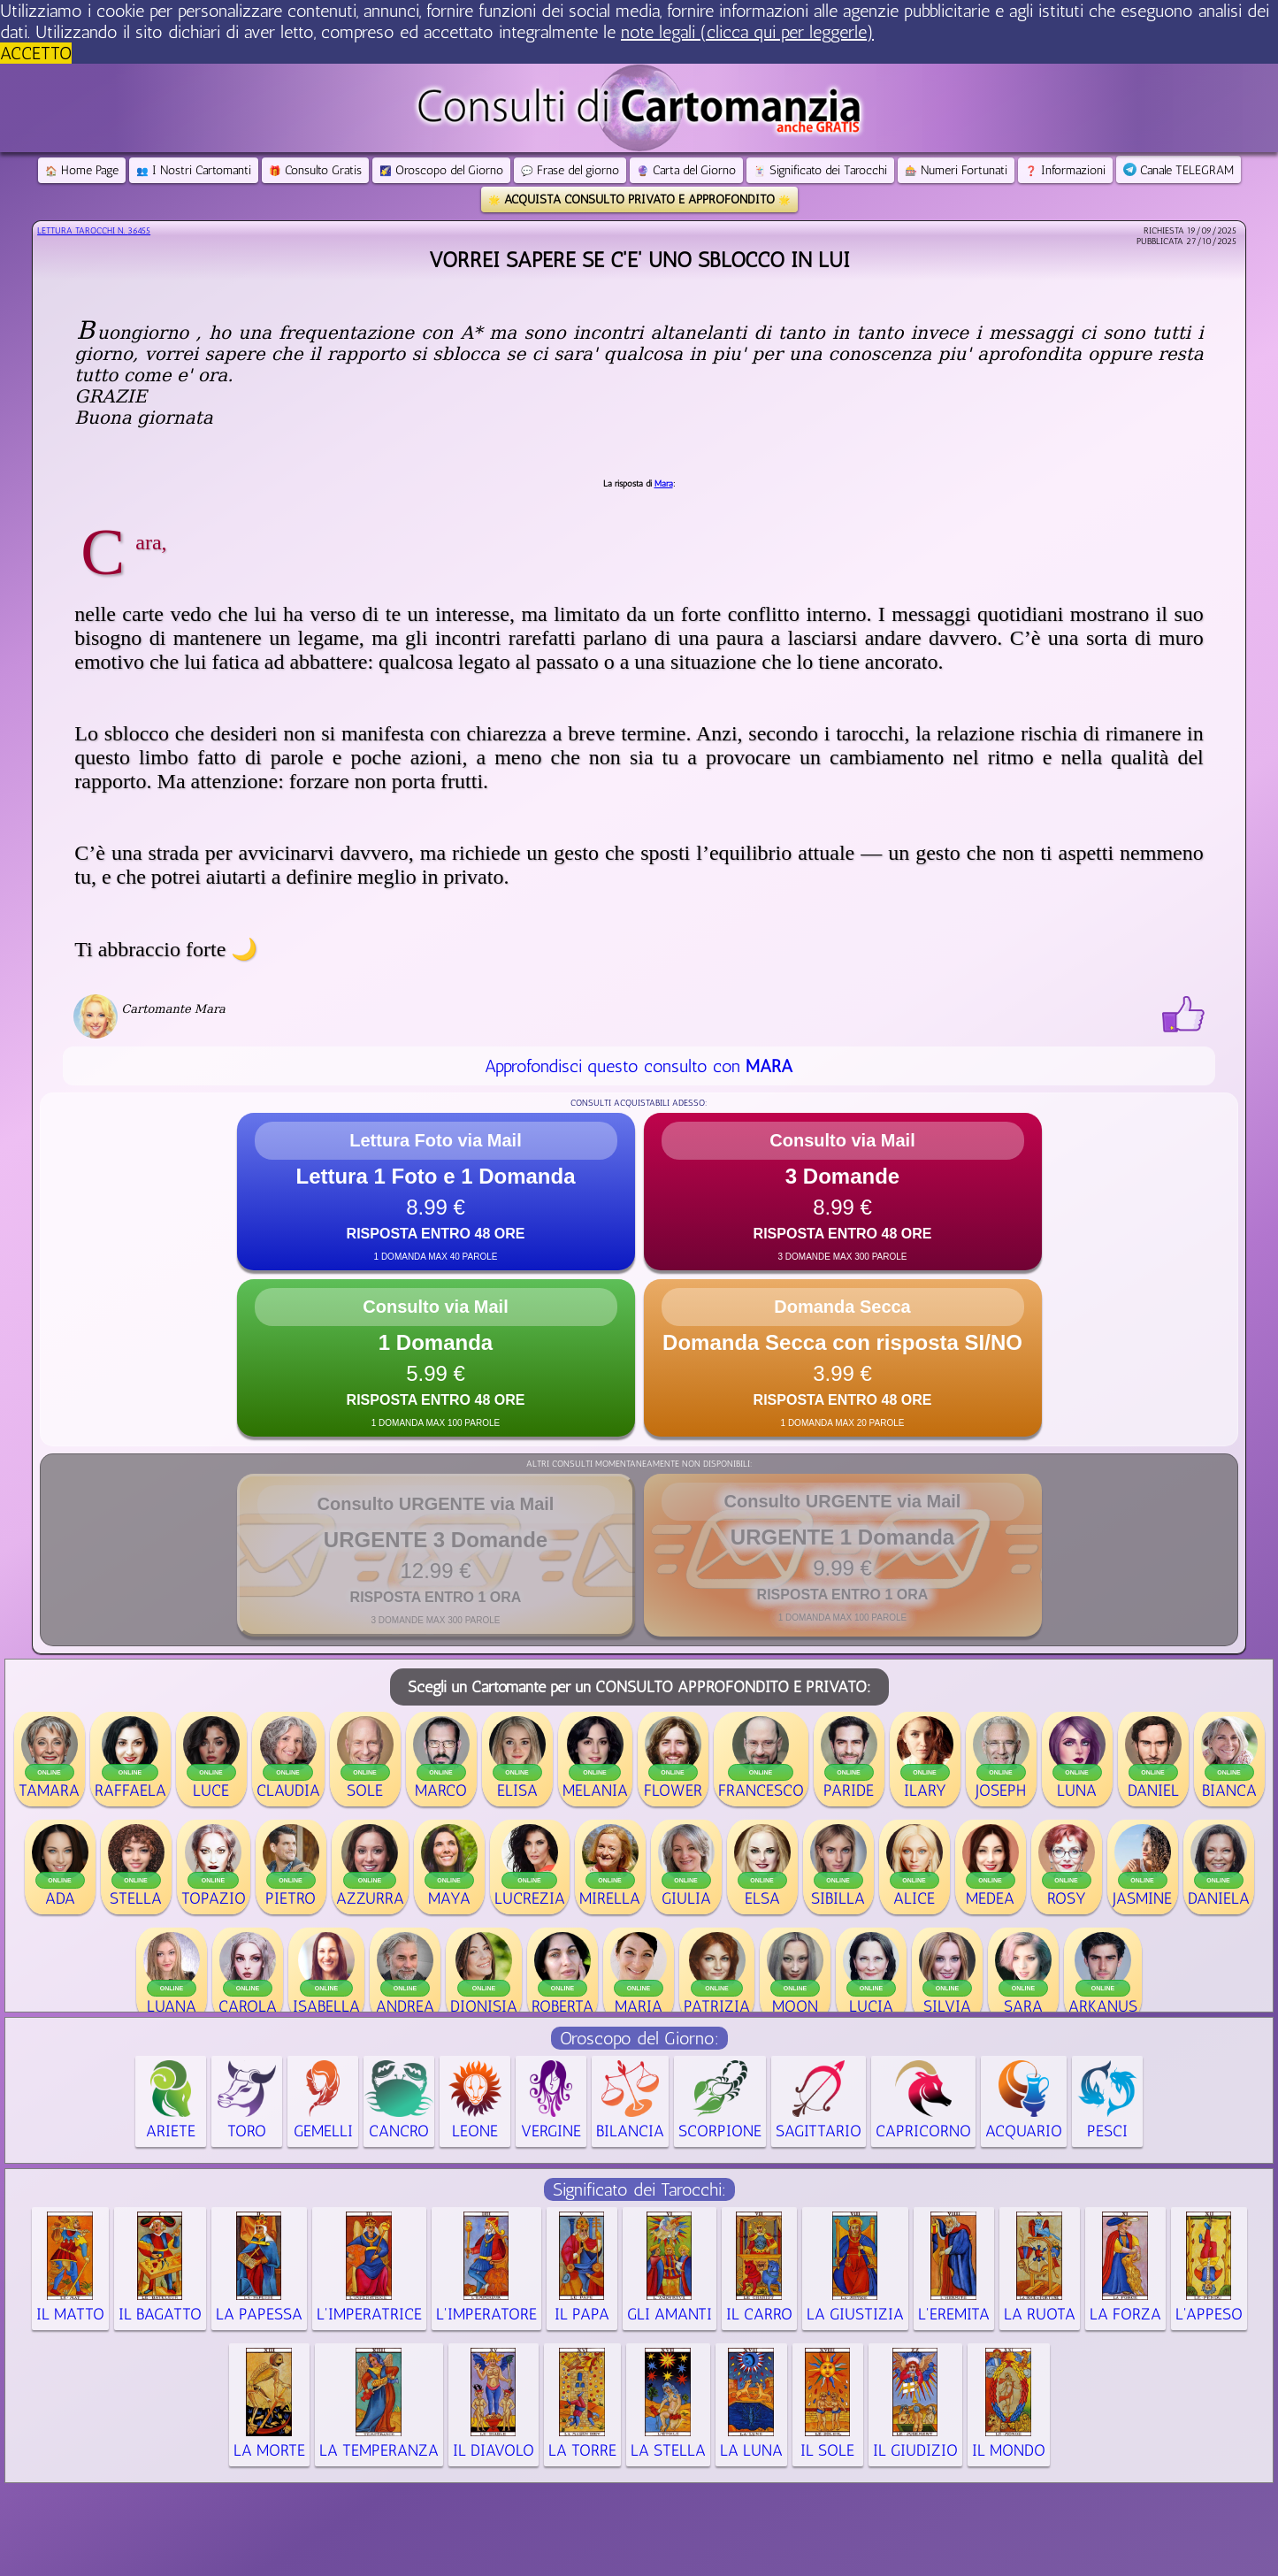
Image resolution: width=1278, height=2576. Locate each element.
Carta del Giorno (686, 170)
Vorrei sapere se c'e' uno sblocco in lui (639, 259)
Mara (663, 484)
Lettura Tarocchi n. (93, 231)
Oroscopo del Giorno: (639, 2038)
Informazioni (1065, 170)
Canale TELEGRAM (1178, 170)
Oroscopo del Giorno (441, 170)
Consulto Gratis (315, 170)
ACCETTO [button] (36, 53)
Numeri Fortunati (956, 170)
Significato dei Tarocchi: (639, 2189)
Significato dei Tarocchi (820, 170)
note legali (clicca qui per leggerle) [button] (747, 31)
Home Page (82, 170)
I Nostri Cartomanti (193, 170)
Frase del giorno (570, 170)
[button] (436, 1191)
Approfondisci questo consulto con (638, 1066)
